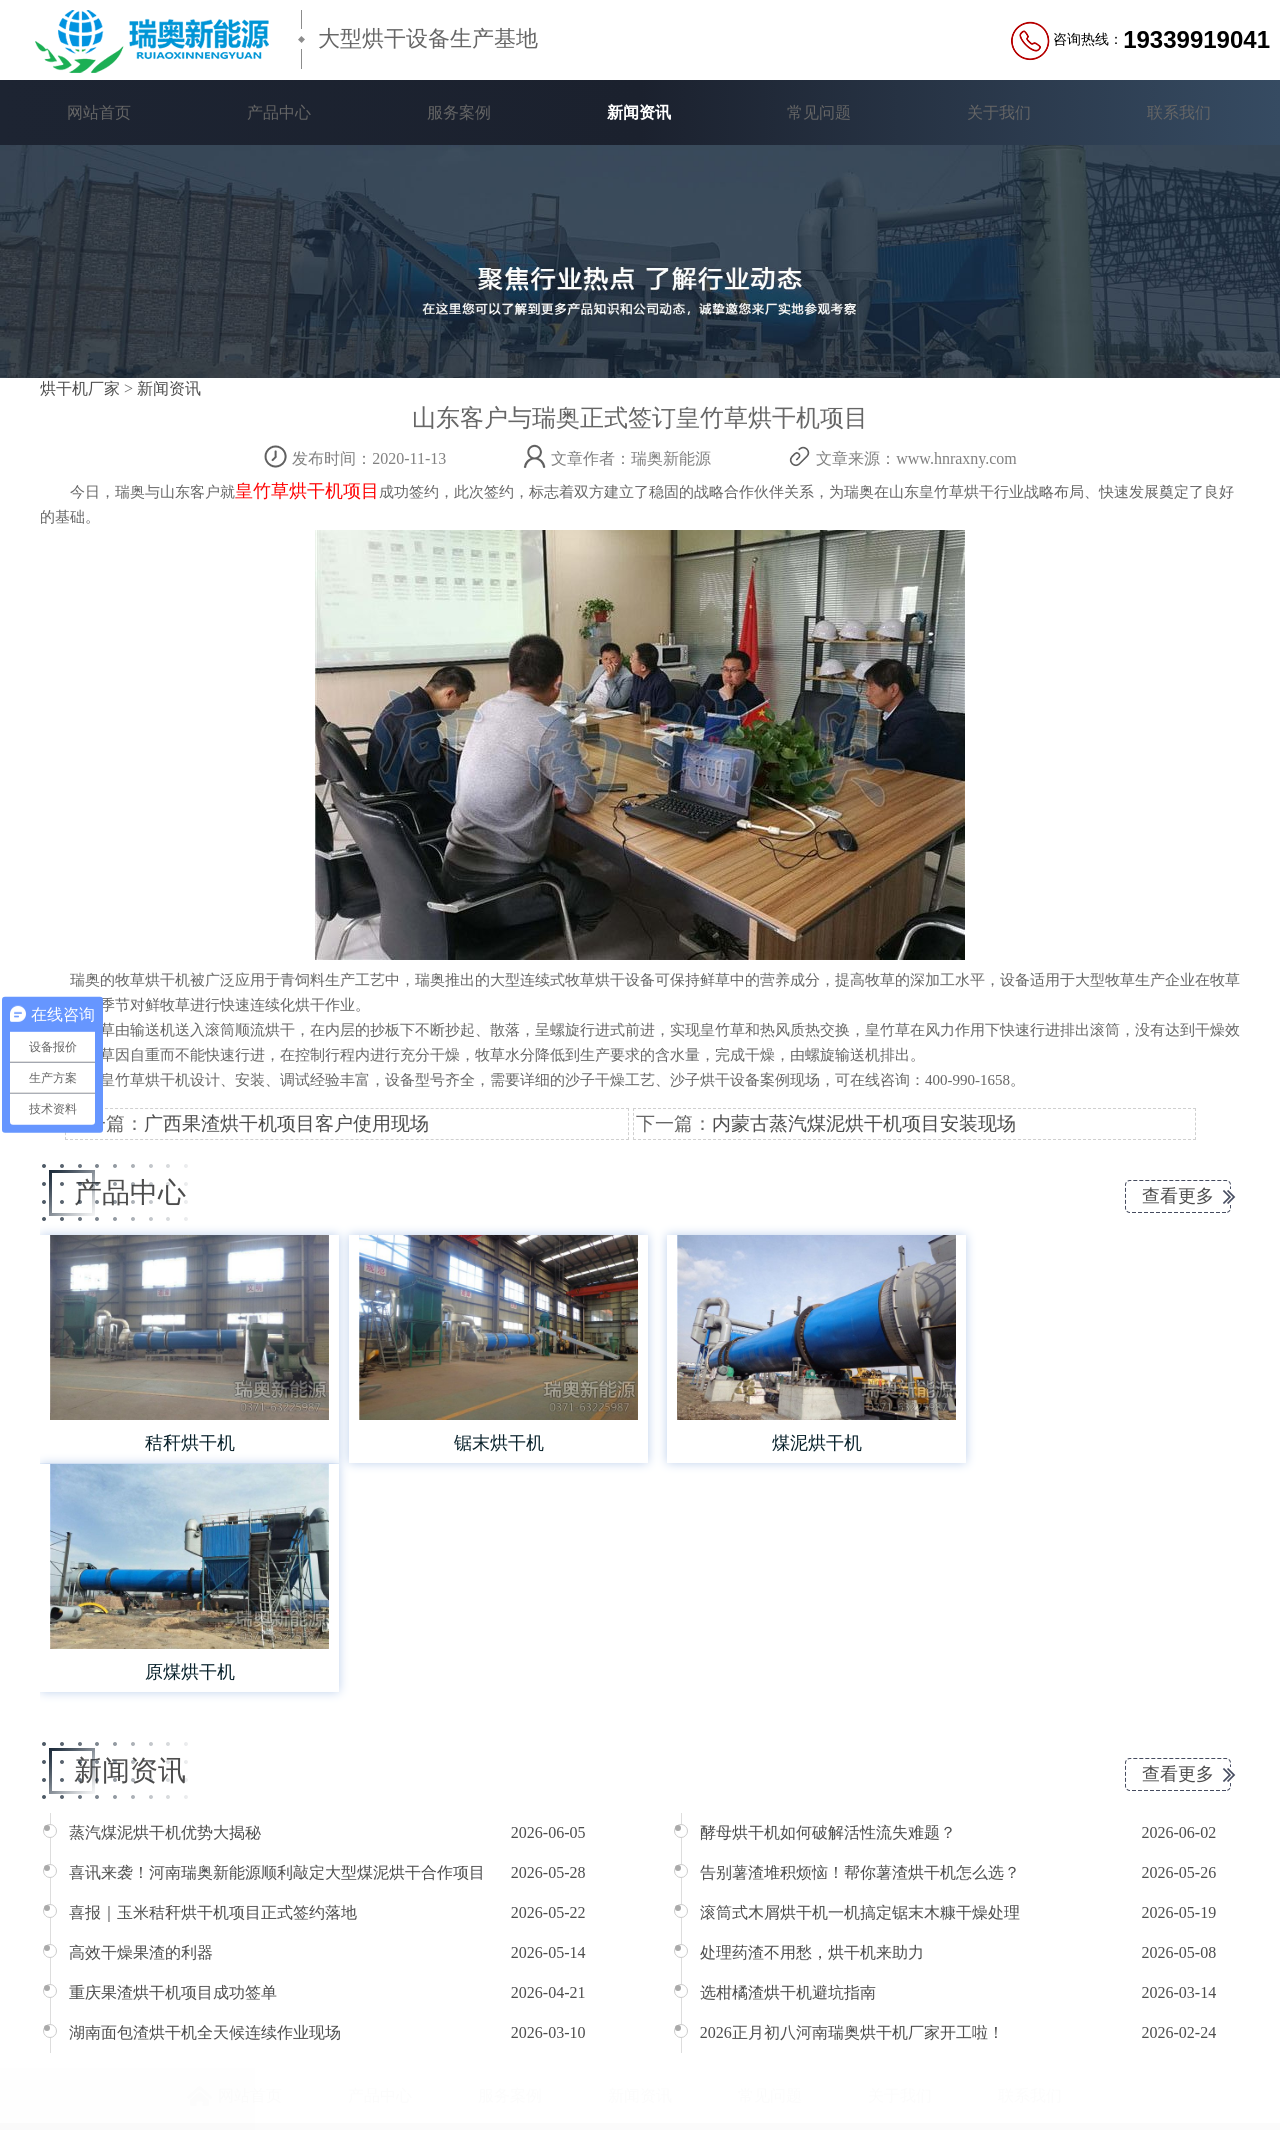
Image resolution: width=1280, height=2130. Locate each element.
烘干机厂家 (80, 388)
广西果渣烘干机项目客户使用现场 (286, 1123)
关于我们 (999, 112)
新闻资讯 (639, 112)
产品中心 (279, 112)
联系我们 (1179, 112)
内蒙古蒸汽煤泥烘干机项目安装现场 (864, 1123)
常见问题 (819, 112)
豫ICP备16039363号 (516, 2082)
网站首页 (99, 112)
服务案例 (459, 112)
